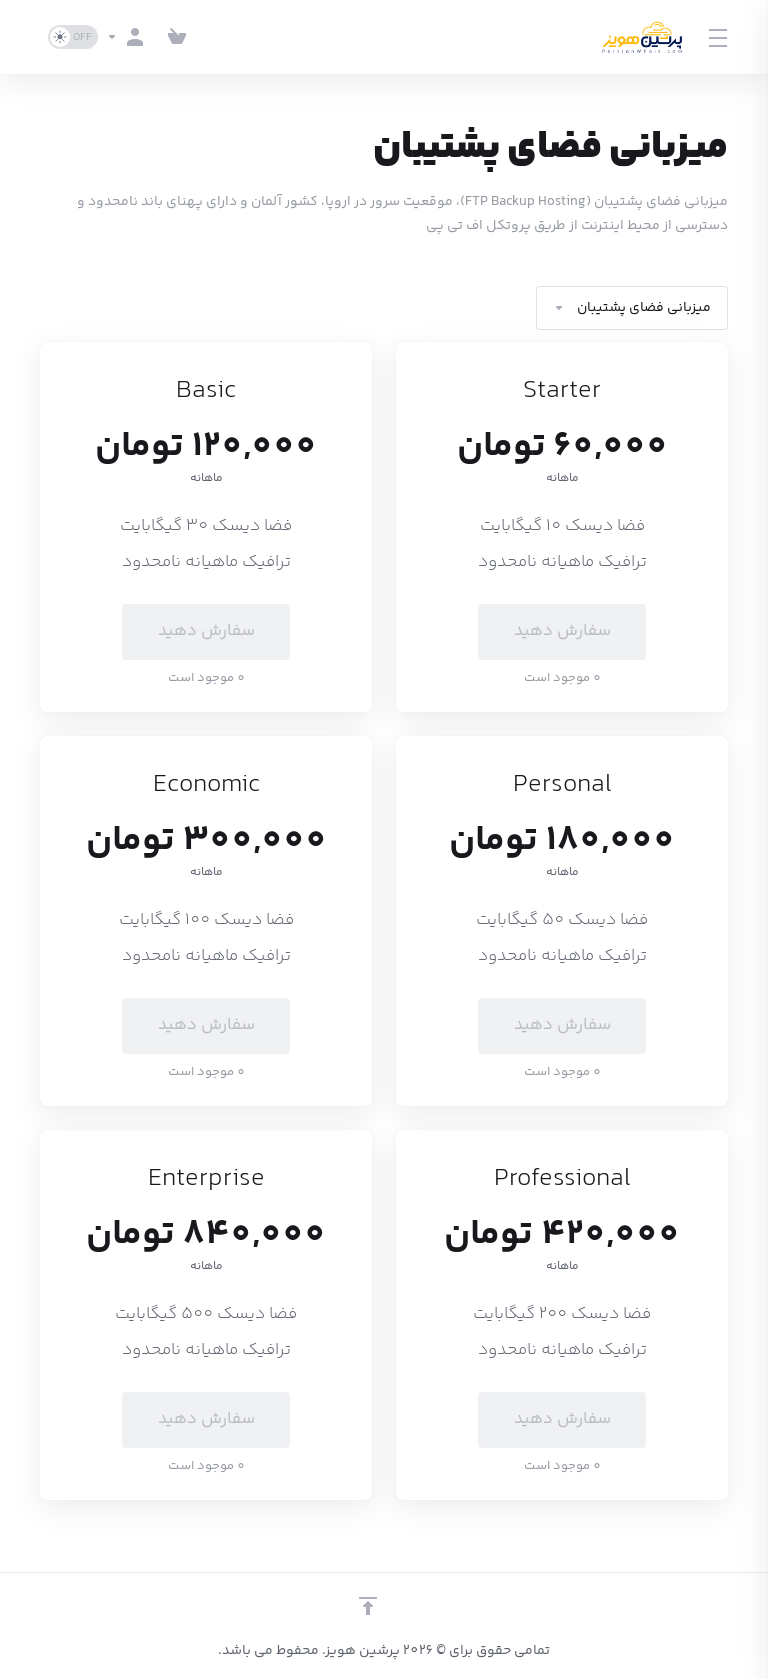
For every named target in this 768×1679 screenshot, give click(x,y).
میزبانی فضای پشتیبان (632, 308)
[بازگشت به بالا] (368, 1606)
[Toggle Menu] (719, 37)
